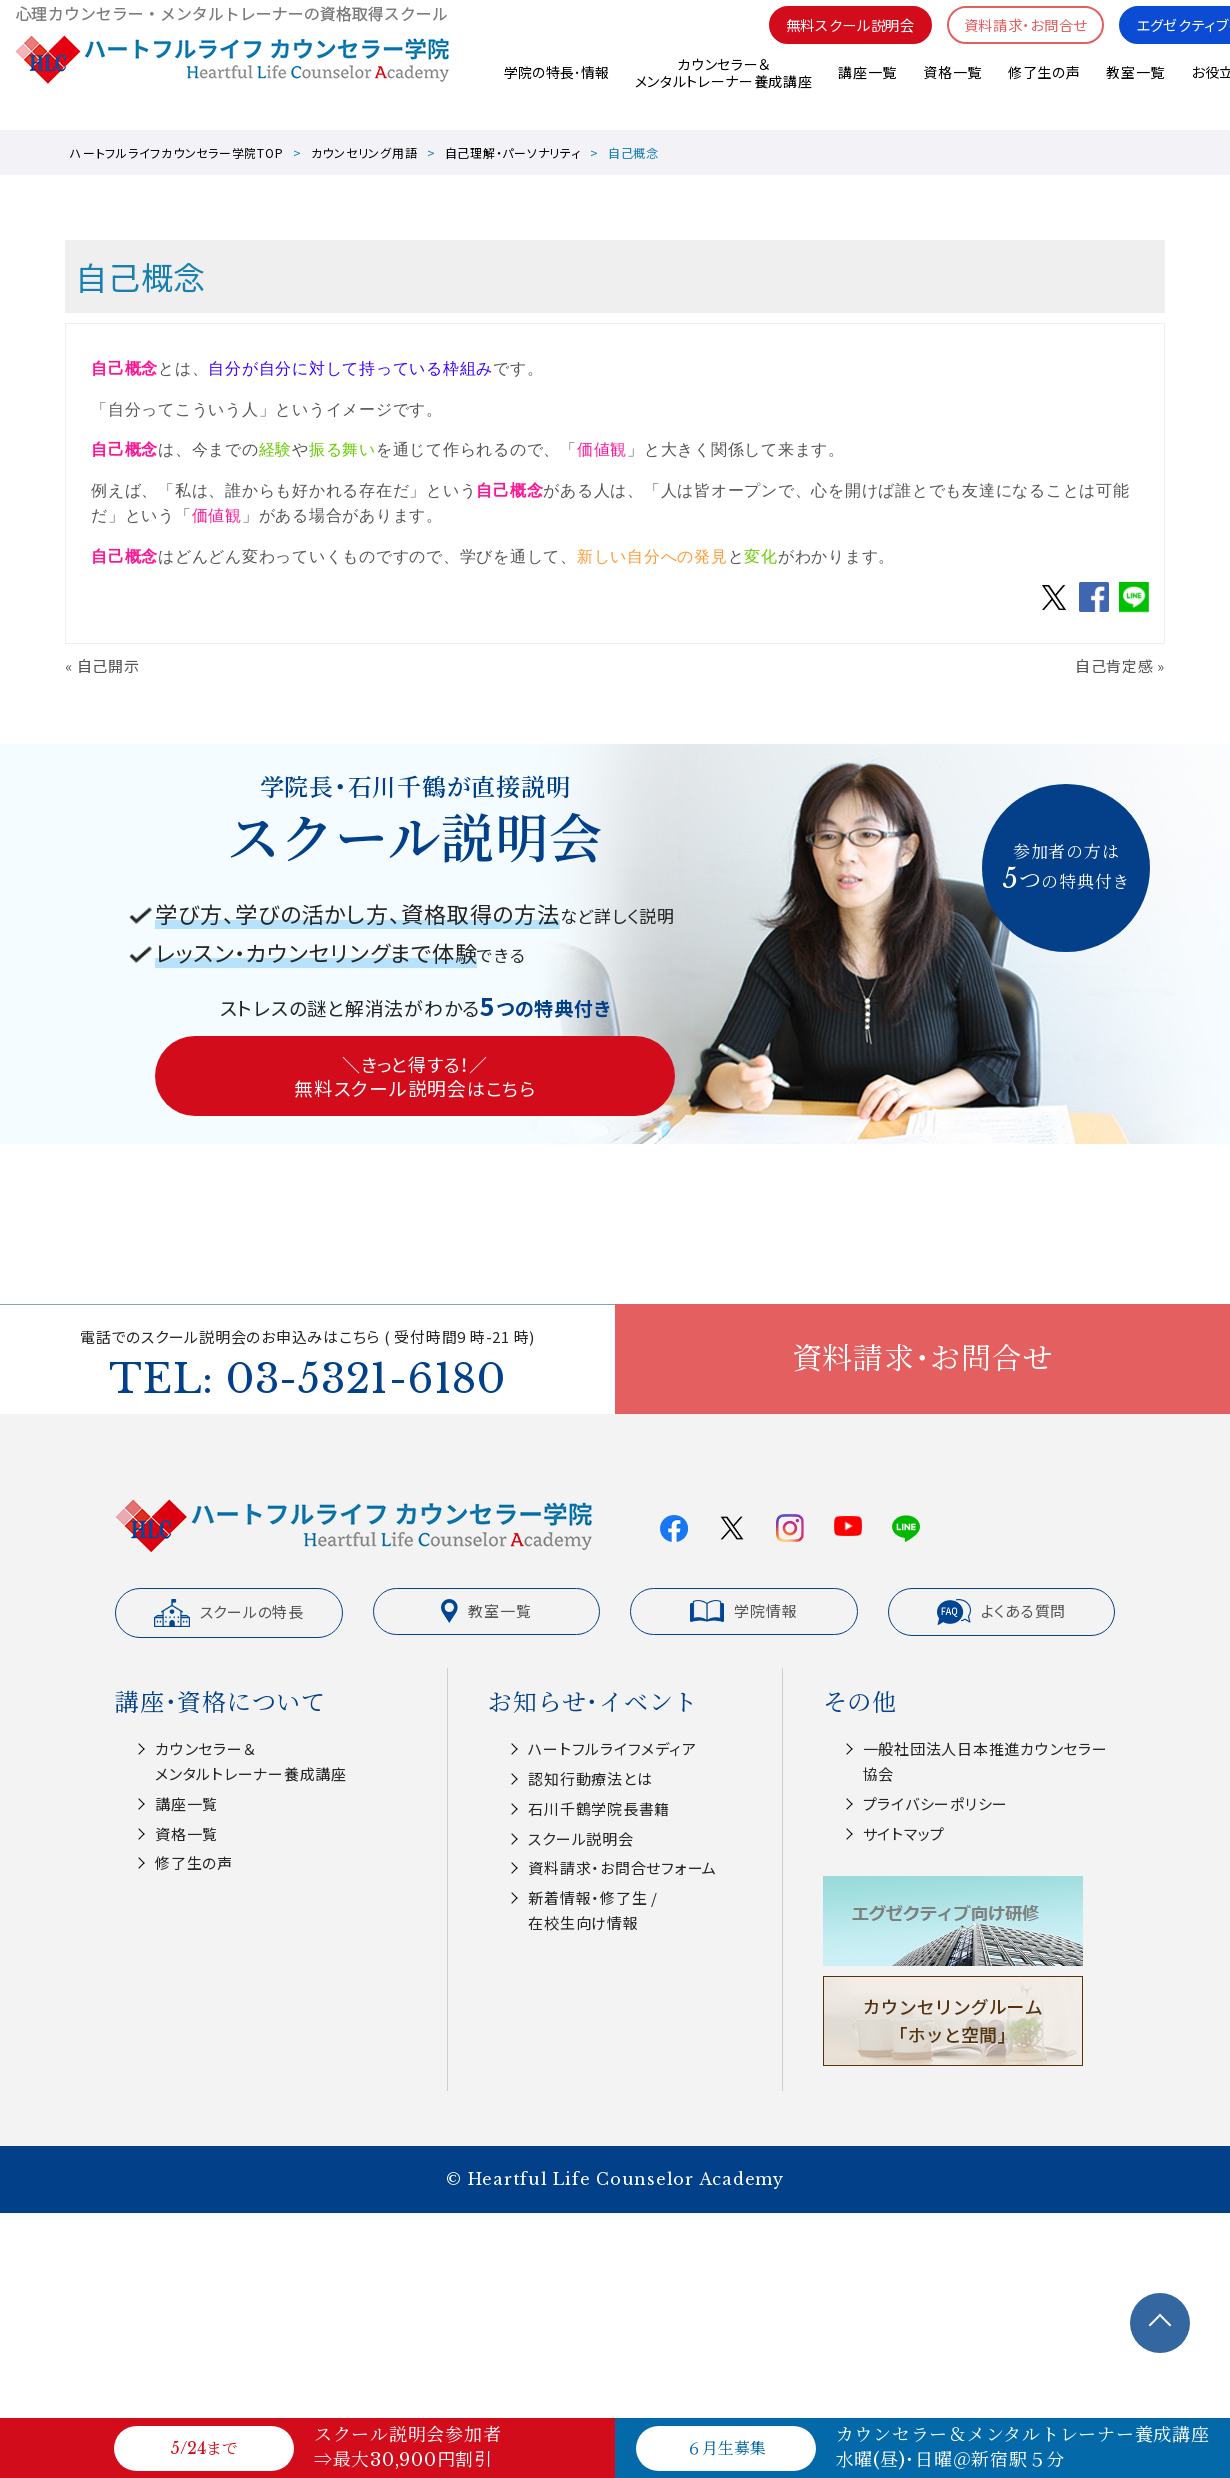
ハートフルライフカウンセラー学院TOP (176, 152)
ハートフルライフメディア (612, 1748)
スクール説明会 (580, 1838)
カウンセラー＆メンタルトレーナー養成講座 (722, 89)
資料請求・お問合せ (1012, 40)
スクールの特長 (229, 1613)
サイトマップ (904, 1833)
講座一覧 (866, 89)
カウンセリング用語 (364, 152)
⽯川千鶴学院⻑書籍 (599, 1808)
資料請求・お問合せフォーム (622, 1867)
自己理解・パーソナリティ (513, 152)
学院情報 (743, 1611)
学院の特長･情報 (554, 89)
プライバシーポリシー (936, 1803)
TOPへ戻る (1160, 2323)
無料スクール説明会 (828, 40)
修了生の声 (1043, 89)
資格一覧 (951, 89)
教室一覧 (1135, 89)
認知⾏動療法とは (590, 1778)
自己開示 (108, 665)
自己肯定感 (1114, 665)
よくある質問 (1002, 1612)
